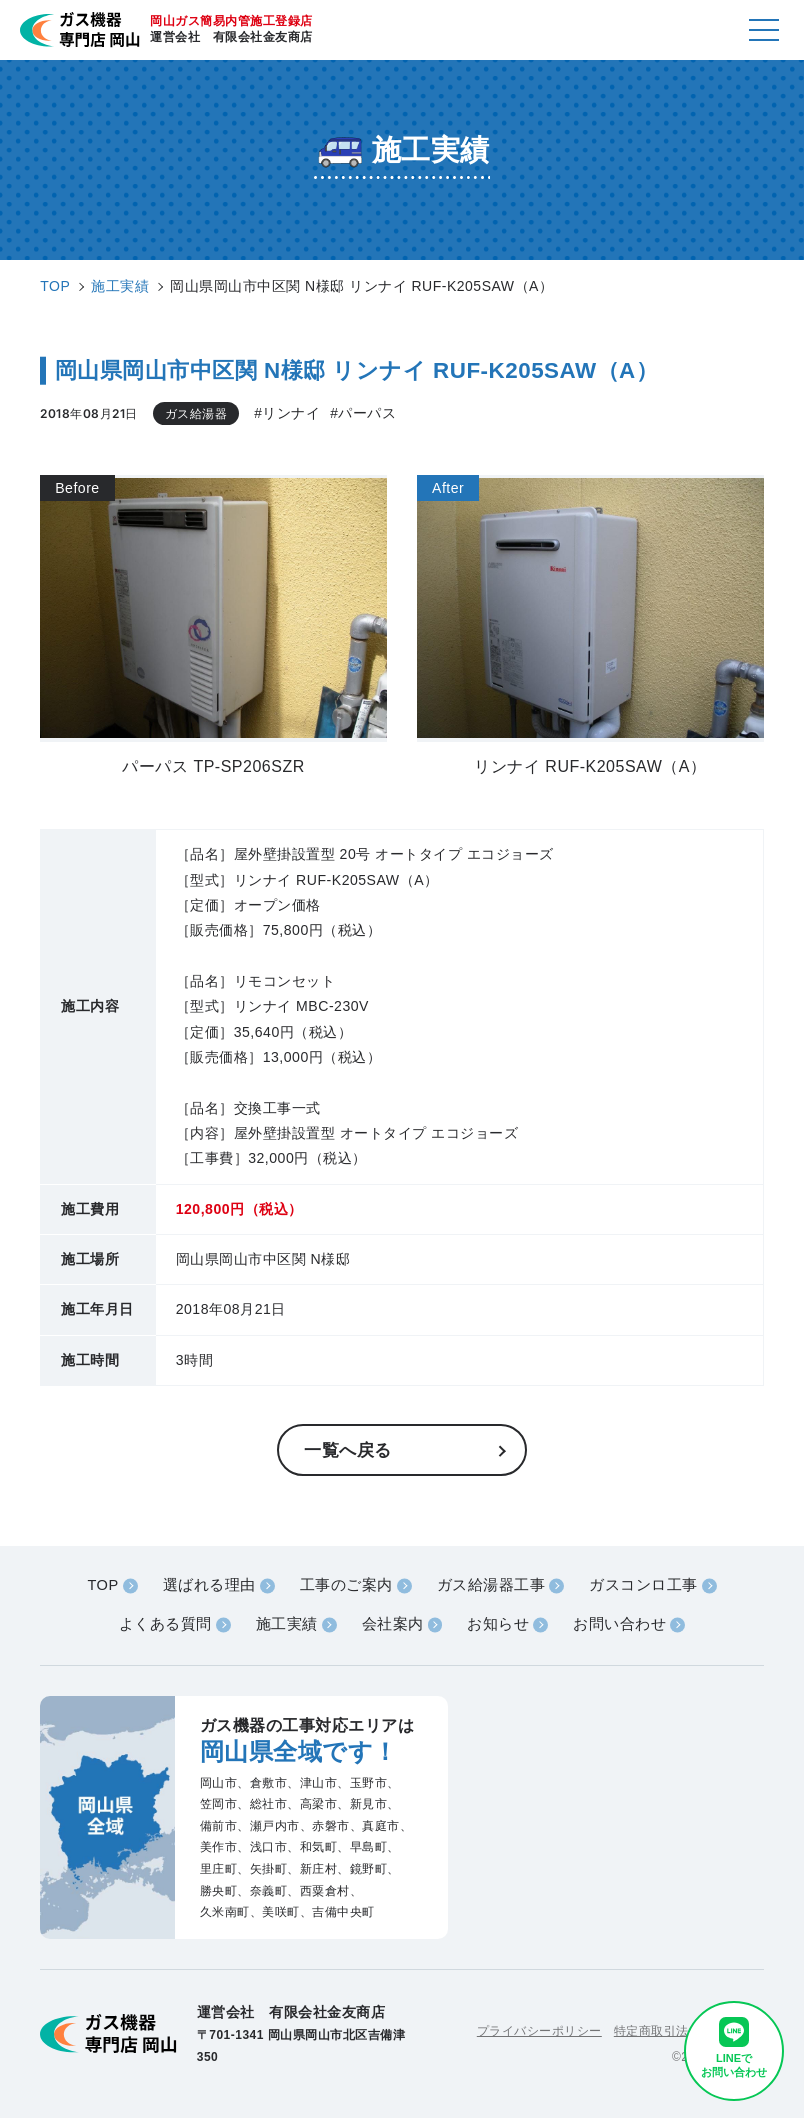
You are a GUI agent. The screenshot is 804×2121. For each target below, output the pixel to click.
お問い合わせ (620, 1626)
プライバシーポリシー (539, 2032)
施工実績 (286, 1626)
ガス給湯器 (196, 413)
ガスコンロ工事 (644, 1586)
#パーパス (364, 414)
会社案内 (392, 1626)
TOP (102, 1586)
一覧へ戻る (350, 1450)
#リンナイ (287, 414)
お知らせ (499, 1626)
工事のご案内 (346, 1586)
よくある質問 (163, 1626)
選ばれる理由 (208, 1586)
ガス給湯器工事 (491, 1586)
